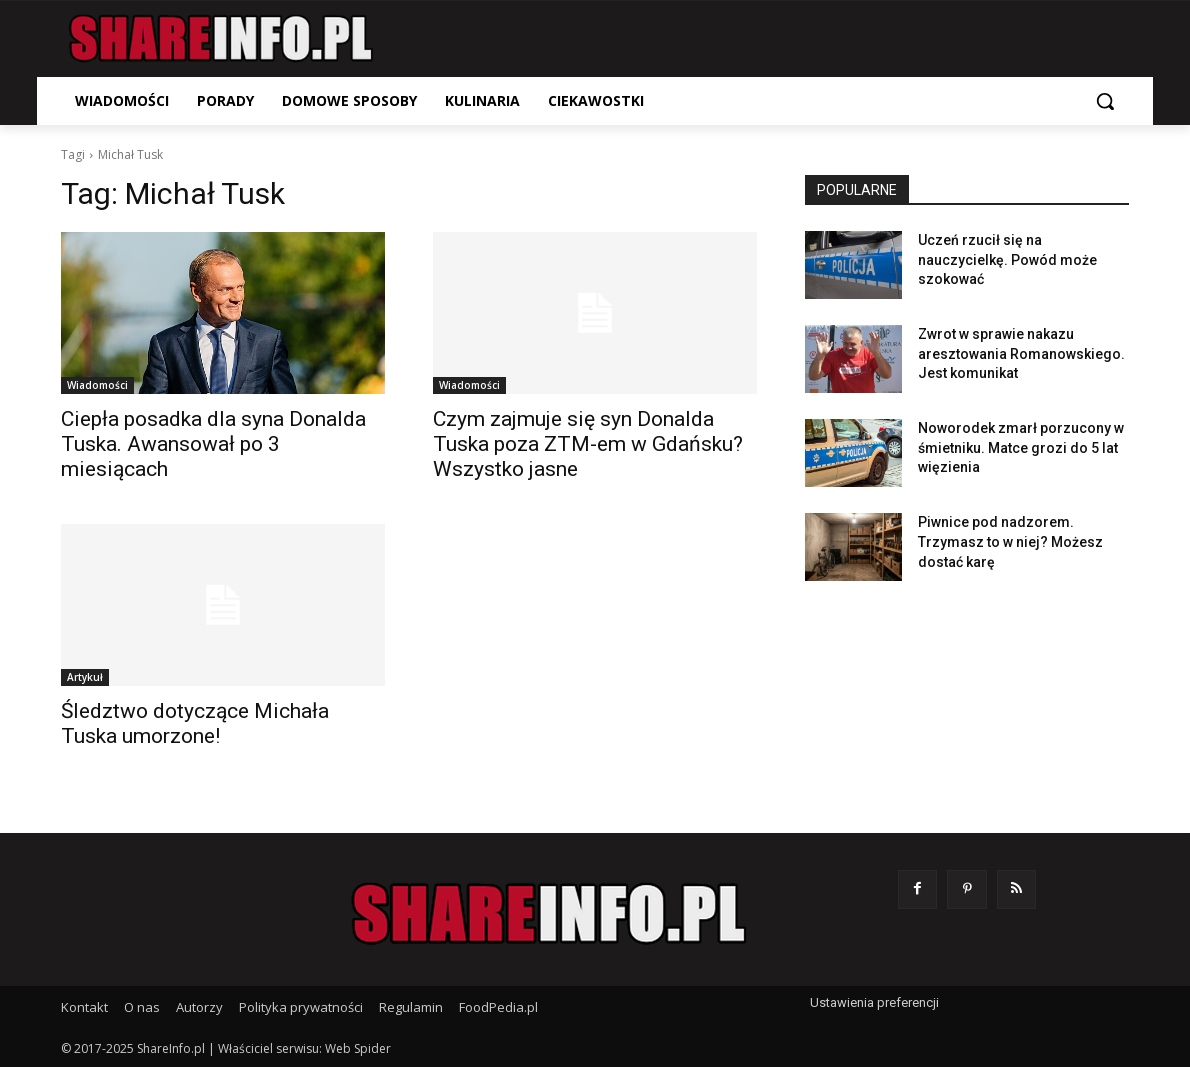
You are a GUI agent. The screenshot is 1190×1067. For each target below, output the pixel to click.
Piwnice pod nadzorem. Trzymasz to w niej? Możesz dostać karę (1010, 541)
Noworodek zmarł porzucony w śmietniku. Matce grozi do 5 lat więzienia (1021, 447)
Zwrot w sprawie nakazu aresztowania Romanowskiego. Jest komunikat (1021, 353)
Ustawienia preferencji (874, 1002)
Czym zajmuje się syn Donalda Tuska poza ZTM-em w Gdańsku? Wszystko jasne (588, 444)
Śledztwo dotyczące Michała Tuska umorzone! (195, 723)
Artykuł (85, 677)
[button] (1105, 101)
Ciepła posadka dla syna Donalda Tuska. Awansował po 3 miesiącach (213, 444)
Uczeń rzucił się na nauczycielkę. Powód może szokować (1007, 259)
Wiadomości (97, 385)
